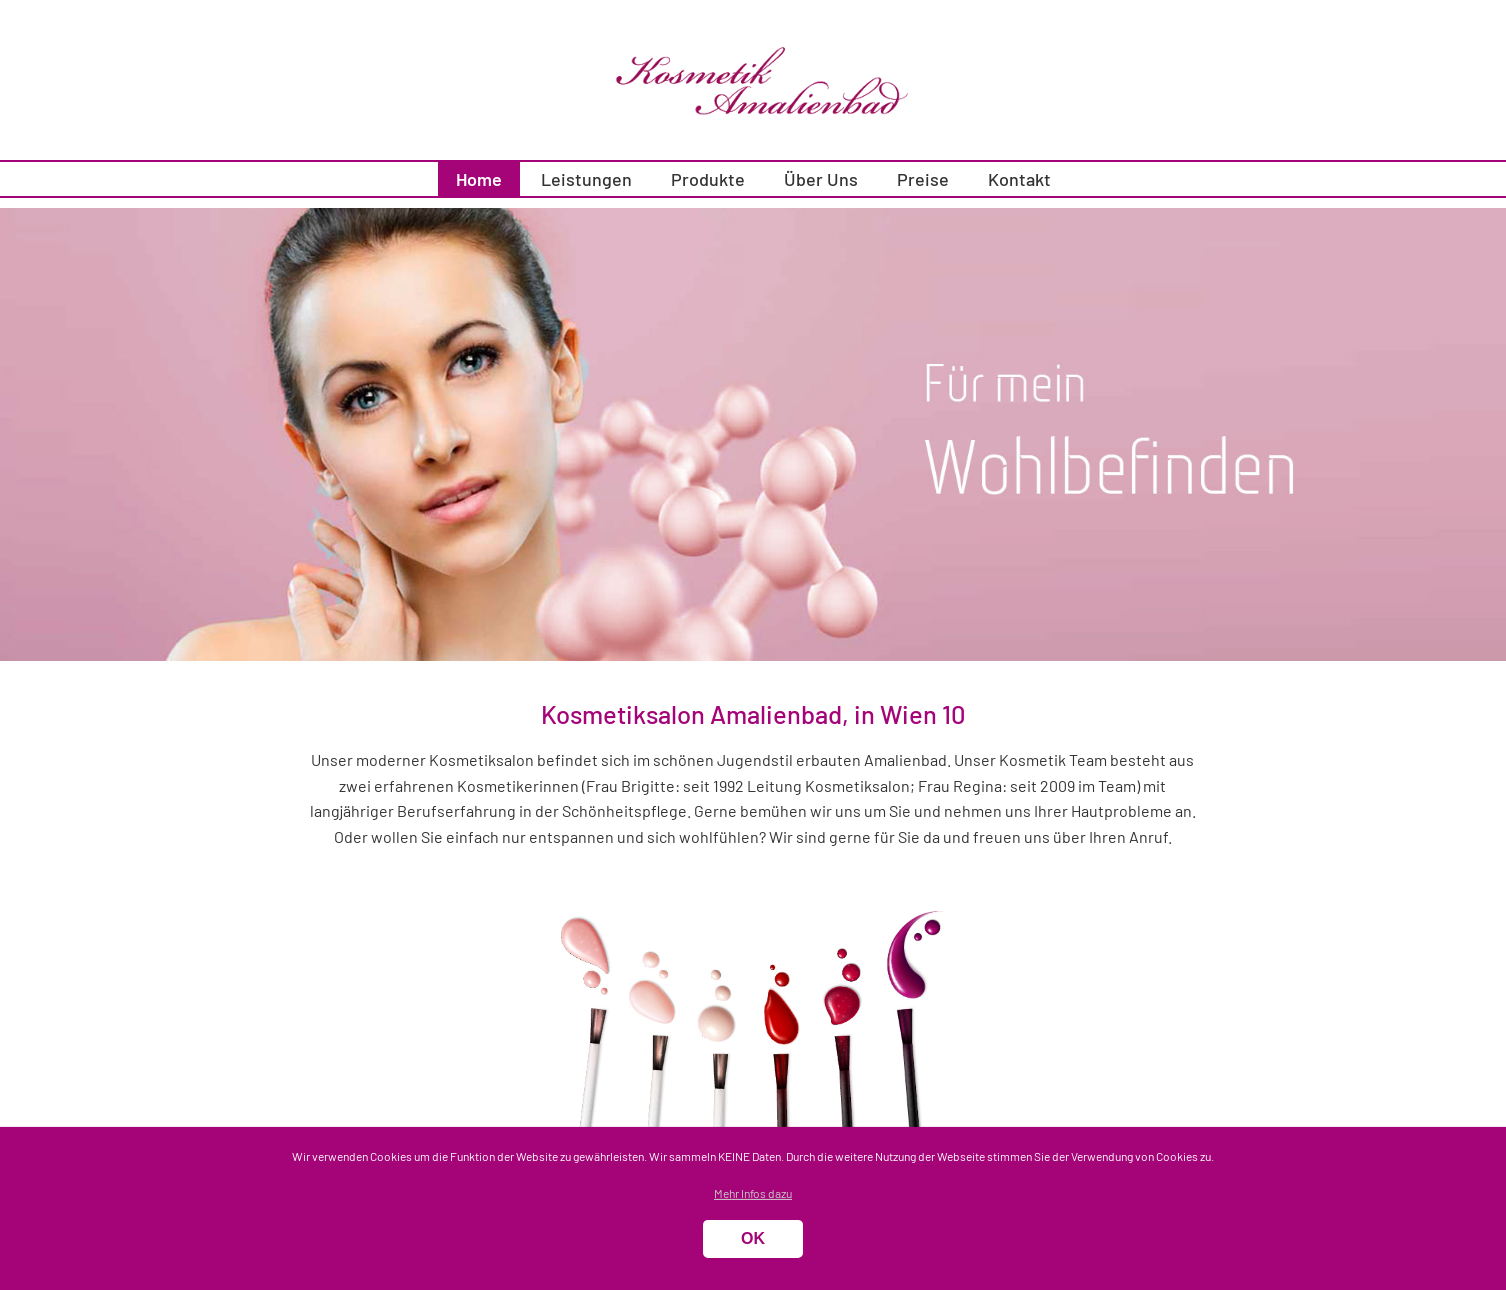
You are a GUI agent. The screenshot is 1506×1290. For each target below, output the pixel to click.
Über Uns (821, 179)
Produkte (708, 179)
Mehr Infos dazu (753, 1193)
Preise (923, 179)
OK (753, 1238)
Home (479, 179)
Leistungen (586, 179)
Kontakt (1019, 179)
